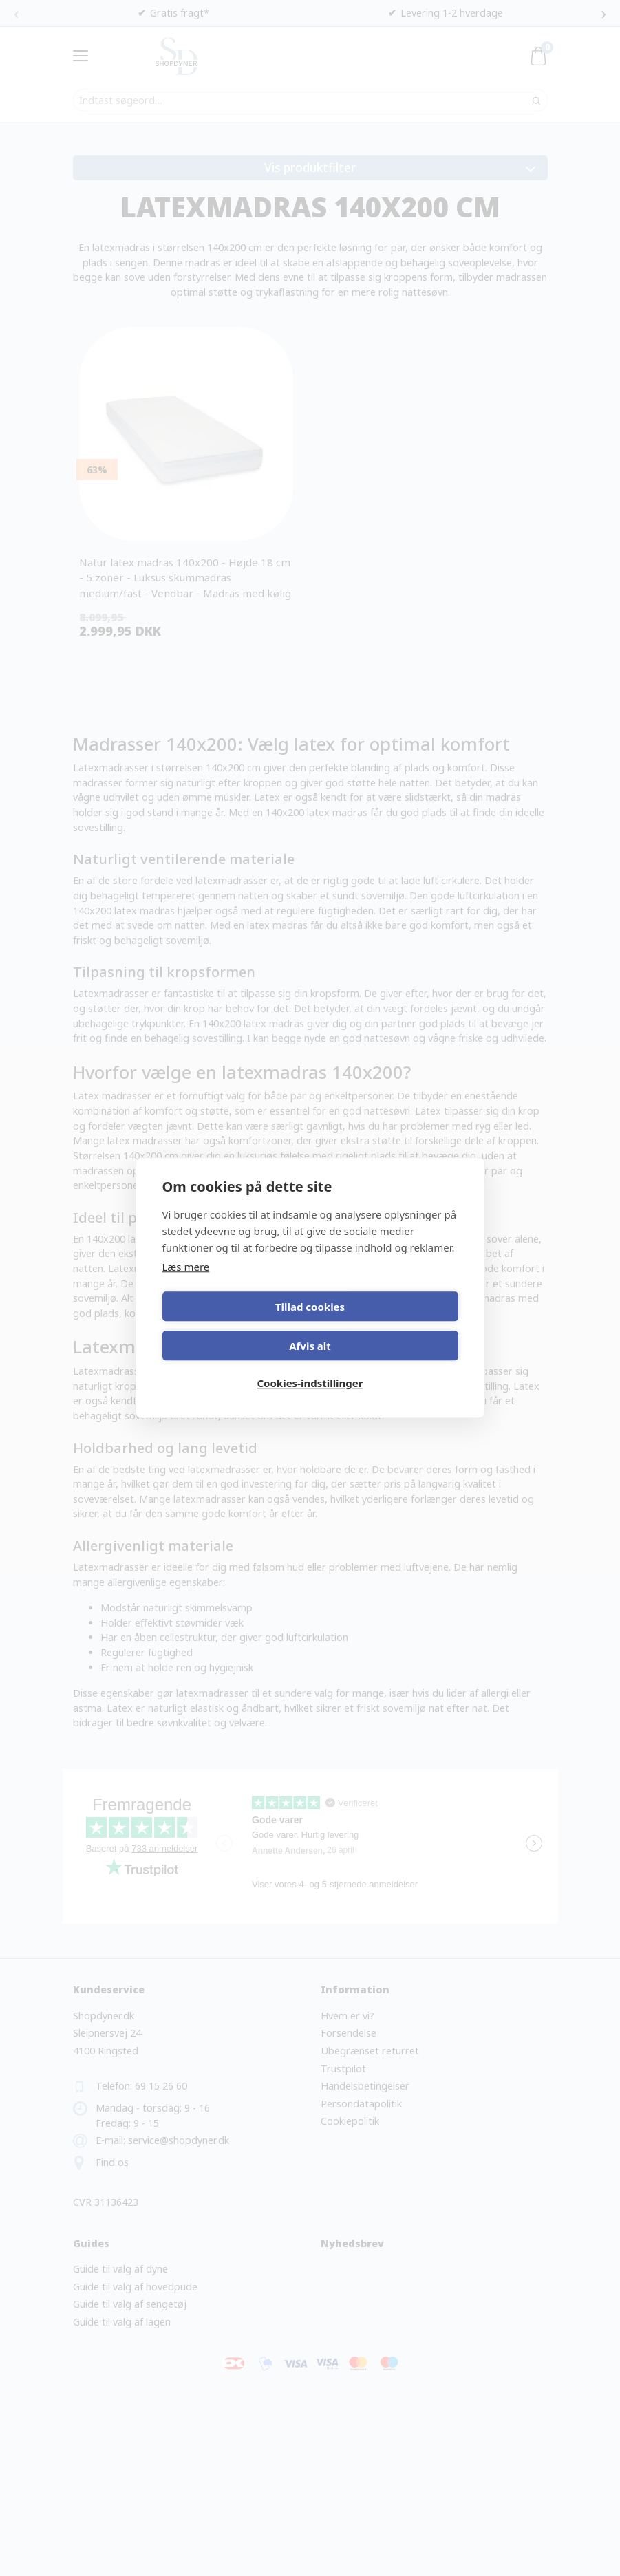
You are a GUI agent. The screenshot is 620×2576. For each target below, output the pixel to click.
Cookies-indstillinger (310, 1364)
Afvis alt (386, 1324)
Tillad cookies (233, 1324)
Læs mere (186, 1284)
